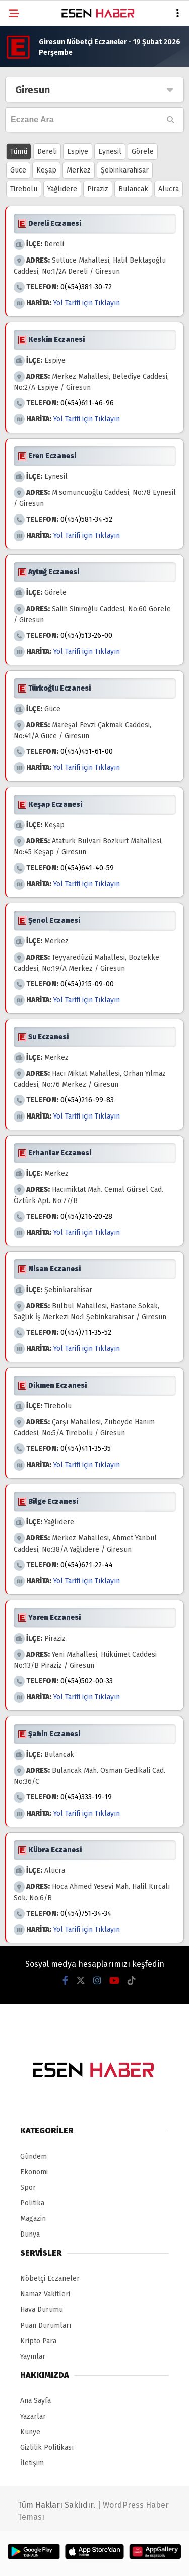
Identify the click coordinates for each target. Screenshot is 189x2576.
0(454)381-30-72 (86, 287)
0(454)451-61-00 (86, 751)
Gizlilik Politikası (47, 2447)
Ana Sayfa (35, 2400)
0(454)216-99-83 (87, 1100)
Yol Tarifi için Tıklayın (86, 303)
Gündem (33, 2156)
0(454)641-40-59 (87, 868)
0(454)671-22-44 (86, 1565)
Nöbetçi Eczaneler (50, 2278)
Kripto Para (38, 2341)
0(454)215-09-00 (87, 984)
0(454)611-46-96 (87, 403)
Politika (32, 2203)
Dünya (30, 2234)
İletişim (32, 2463)
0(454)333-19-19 (86, 1797)
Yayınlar (32, 2356)
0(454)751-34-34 (85, 1913)
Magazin (33, 2218)
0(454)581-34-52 (86, 519)
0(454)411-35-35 (85, 1448)
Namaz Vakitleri (45, 2294)
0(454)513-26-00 (86, 635)
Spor (28, 2187)
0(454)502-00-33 (86, 1681)
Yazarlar (33, 2416)
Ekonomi (34, 2172)
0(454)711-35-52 (85, 1332)
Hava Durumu (41, 2309)
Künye (30, 2432)
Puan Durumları (45, 2325)
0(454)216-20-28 (86, 1216)
